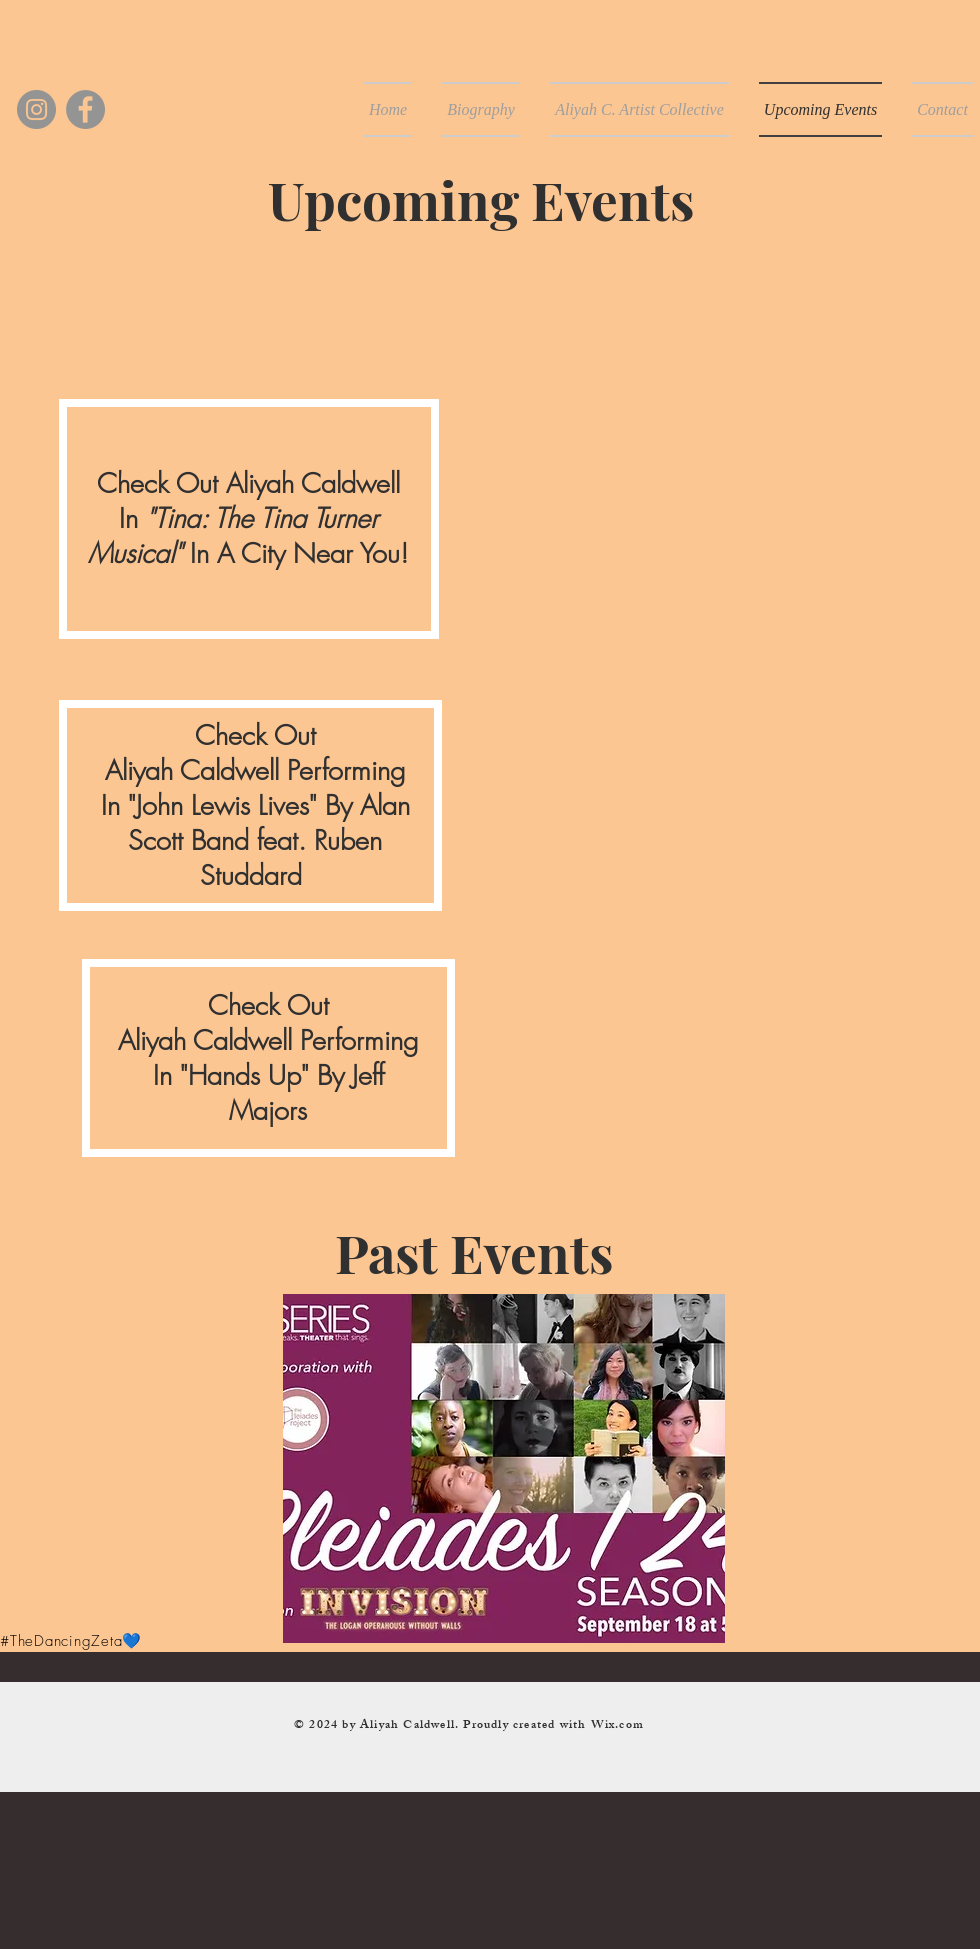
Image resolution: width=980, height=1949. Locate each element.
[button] (504, 1468)
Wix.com (617, 1726)
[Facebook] (85, 109)
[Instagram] (36, 109)
